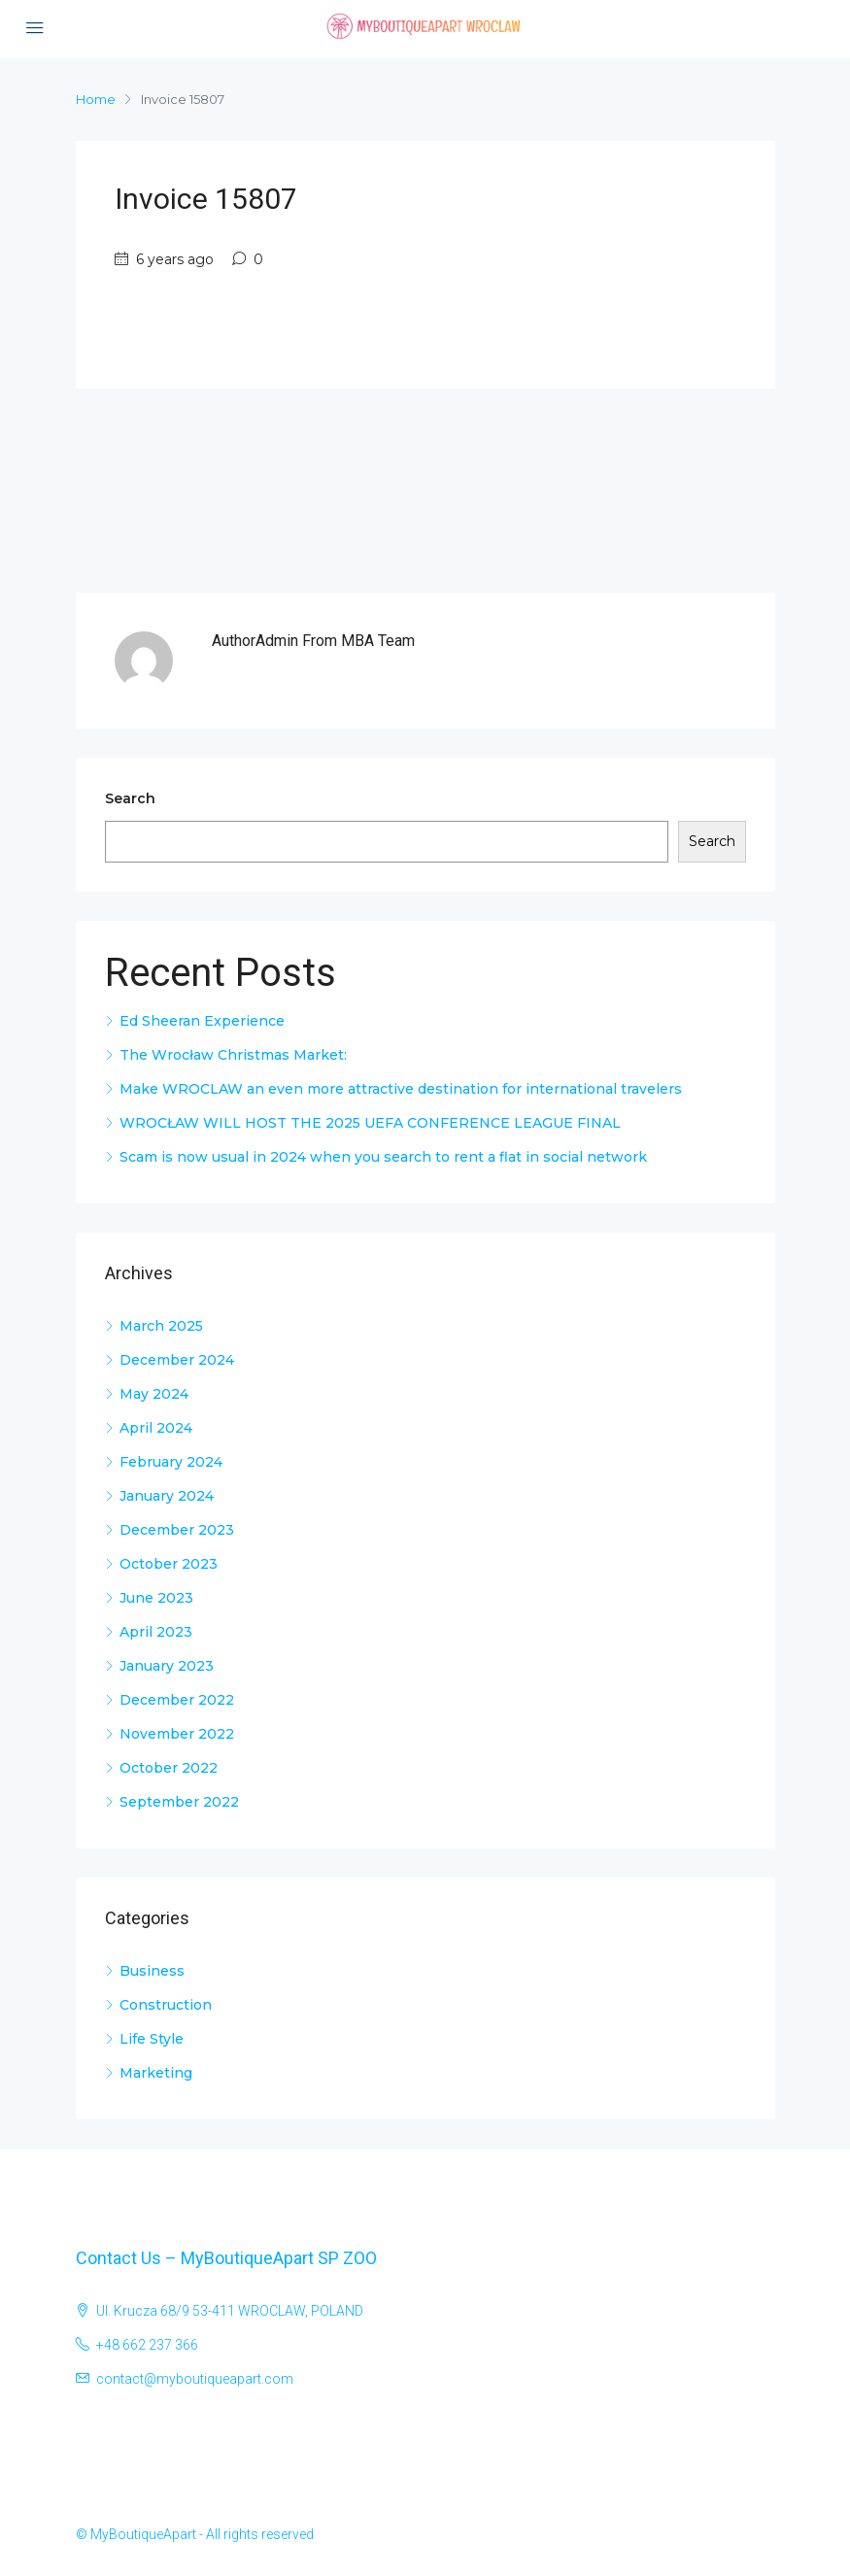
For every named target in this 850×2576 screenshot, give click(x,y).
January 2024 (166, 1496)
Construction (165, 2005)
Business (152, 1971)
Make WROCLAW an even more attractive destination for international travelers (400, 1089)
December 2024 (176, 1360)
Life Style (151, 2039)
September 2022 (179, 1802)
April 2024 (155, 1428)
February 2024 (170, 1462)
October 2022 (168, 1768)
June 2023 (156, 1598)
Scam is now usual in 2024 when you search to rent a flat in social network (383, 1157)
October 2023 (168, 1564)
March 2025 (161, 1326)
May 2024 (153, 1394)
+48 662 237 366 (147, 2345)
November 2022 (176, 1734)
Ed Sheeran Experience (202, 1021)
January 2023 (166, 1666)
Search (130, 798)
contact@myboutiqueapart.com (194, 2379)
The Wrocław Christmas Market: (233, 1055)
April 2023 (155, 1632)
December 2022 (176, 1700)
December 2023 (176, 1530)
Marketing (155, 2073)
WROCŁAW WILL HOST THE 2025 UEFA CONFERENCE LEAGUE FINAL (370, 1123)
